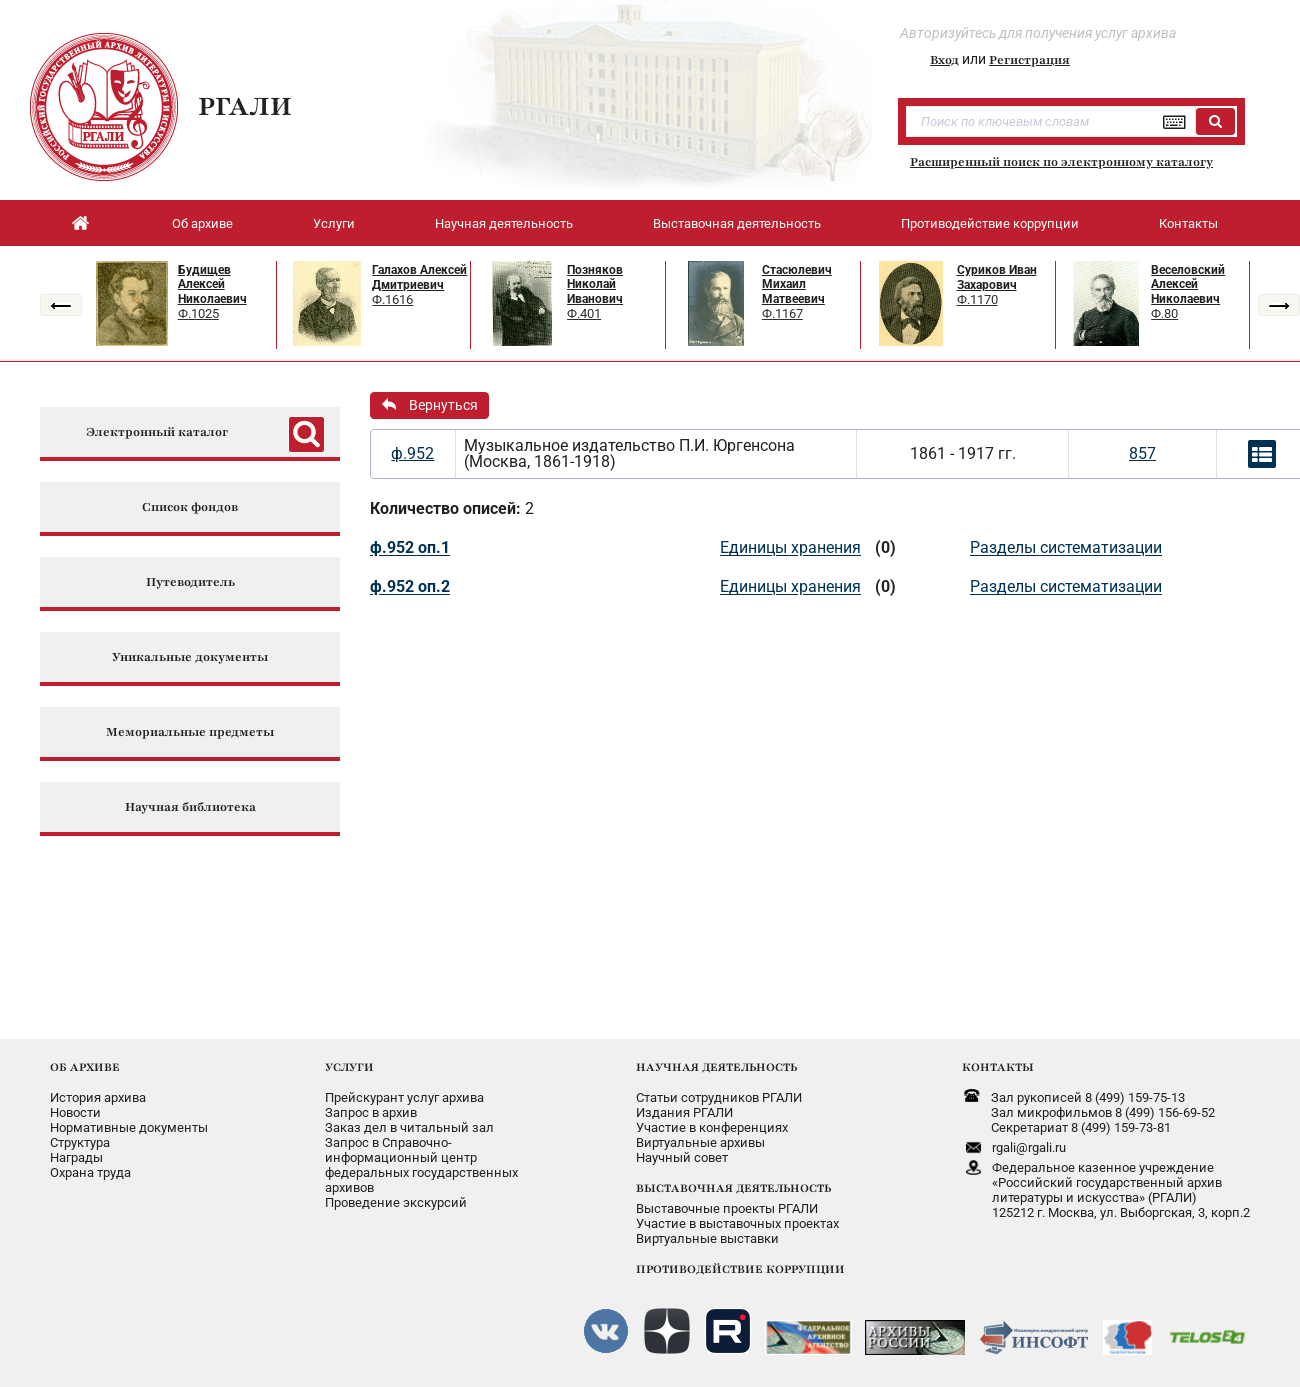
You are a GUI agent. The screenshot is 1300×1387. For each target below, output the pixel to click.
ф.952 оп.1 (410, 547)
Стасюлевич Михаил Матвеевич (797, 284)
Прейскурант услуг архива (404, 1097)
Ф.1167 (782, 313)
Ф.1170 (977, 299)
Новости (75, 1112)
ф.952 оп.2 (410, 586)
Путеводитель (190, 582)
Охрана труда (90, 1172)
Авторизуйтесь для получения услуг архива (1038, 33)
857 (1142, 453)
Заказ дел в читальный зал (409, 1127)
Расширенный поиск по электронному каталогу (1061, 162)
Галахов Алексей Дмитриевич (419, 277)
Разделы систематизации (1066, 547)
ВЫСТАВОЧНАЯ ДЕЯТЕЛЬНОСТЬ (733, 1188)
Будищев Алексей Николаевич (212, 284)
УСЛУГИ (349, 1067)
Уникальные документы (190, 657)
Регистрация (1029, 60)
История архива (98, 1097)
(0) (885, 547)
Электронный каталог (157, 432)
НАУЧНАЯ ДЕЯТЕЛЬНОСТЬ (716, 1067)
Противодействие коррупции (990, 223)
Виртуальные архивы (700, 1142)
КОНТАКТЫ (998, 1067)
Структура (80, 1142)
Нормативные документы (129, 1127)
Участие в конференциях (712, 1127)
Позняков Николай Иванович (595, 284)
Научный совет (682, 1157)
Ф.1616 (392, 299)
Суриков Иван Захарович (997, 277)
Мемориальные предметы (190, 732)
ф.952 (412, 453)
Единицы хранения (790, 547)
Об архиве (202, 223)
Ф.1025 (198, 313)
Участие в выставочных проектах (737, 1223)
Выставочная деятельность (737, 223)
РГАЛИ (245, 106)
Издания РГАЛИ (684, 1112)
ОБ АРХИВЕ (85, 1067)
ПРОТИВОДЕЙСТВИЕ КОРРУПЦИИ (740, 1269)
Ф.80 (1164, 313)
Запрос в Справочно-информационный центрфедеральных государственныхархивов (421, 1165)
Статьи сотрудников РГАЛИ (719, 1097)
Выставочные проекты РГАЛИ (727, 1208)
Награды (76, 1157)
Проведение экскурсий (396, 1202)
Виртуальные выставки (707, 1238)
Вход (944, 60)
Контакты (1188, 223)
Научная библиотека (190, 807)
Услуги (334, 223)
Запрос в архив (371, 1112)
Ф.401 (584, 313)
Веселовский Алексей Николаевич (1188, 284)
